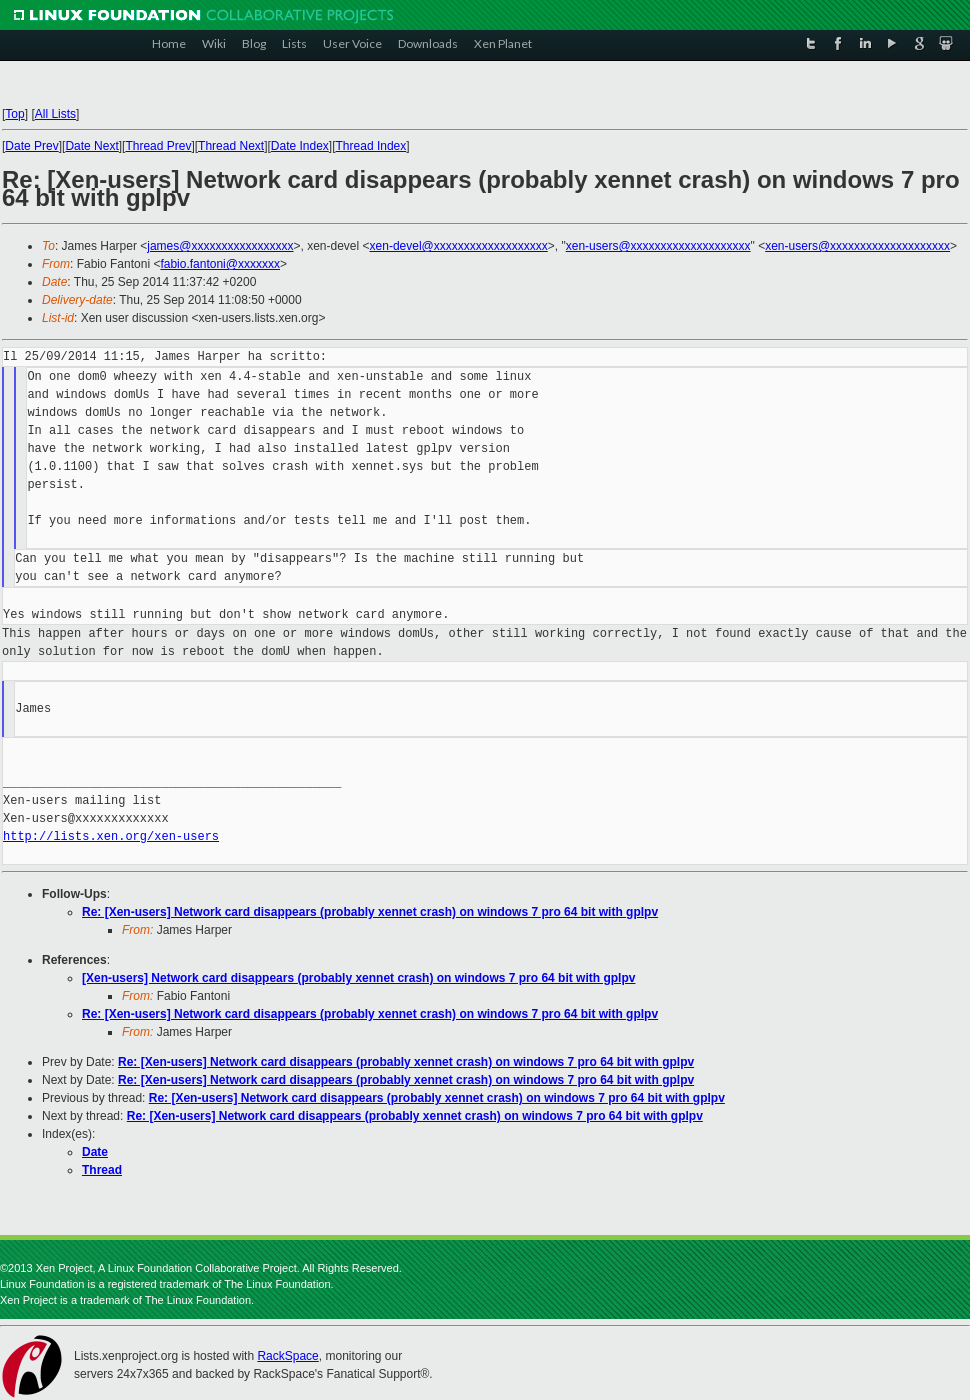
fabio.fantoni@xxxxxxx (220, 264)
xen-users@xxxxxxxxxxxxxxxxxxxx (658, 246)
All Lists (55, 114)
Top (14, 114)
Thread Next (231, 146)
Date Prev (31, 146)
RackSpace (287, 1356)
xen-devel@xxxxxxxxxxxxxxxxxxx (459, 246)
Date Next (91, 146)
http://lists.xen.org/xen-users (111, 836)
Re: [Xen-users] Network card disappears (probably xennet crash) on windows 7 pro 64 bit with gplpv (370, 912)
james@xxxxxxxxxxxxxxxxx (220, 246)
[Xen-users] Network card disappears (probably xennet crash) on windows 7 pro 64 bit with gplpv (358, 978)
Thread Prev (158, 146)
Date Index (300, 146)
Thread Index (371, 146)
